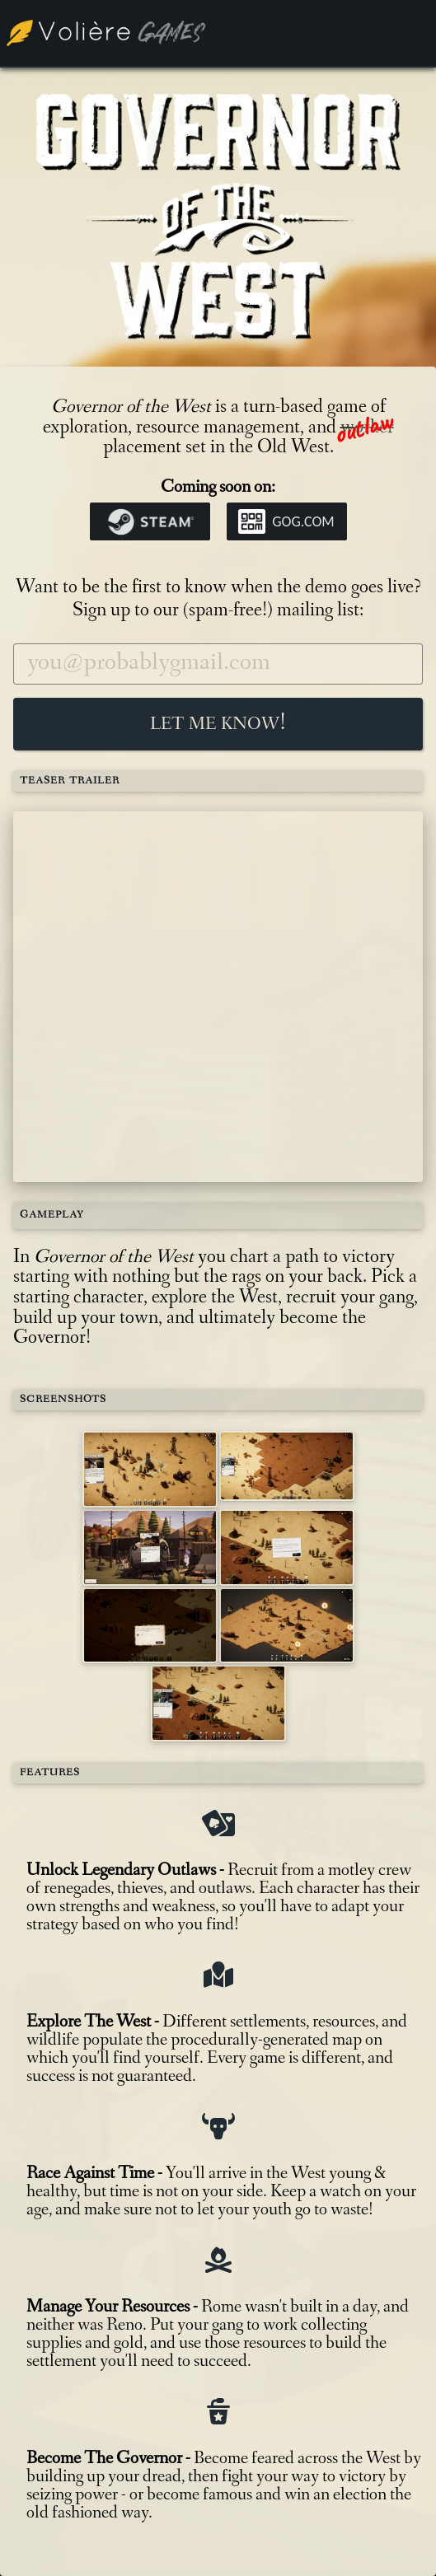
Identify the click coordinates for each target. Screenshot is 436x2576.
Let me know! (218, 724)
